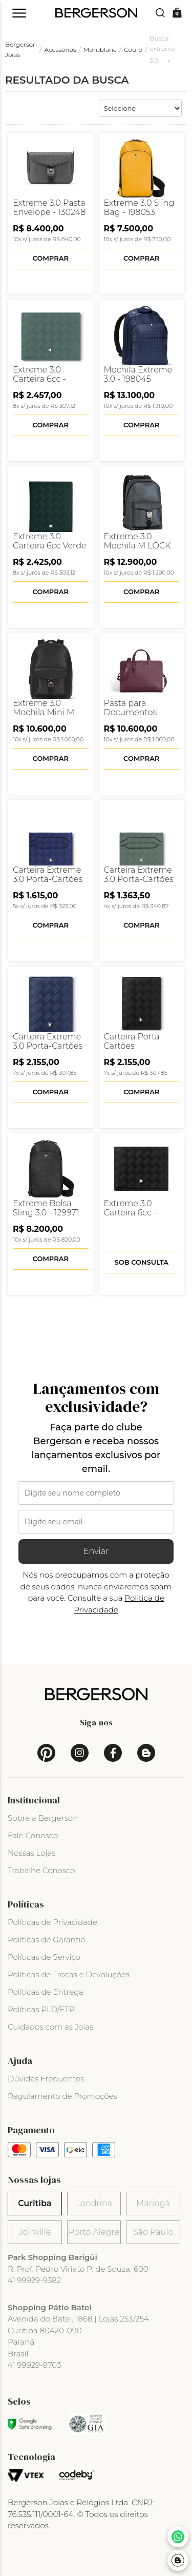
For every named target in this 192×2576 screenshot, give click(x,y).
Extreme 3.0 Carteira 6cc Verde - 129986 (50, 546)
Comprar (51, 258)
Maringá (153, 2203)
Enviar (96, 1551)
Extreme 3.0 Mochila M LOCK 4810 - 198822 (137, 546)
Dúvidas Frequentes (46, 2078)
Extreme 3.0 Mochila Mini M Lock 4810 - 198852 (50, 712)
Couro (133, 49)
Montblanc (100, 49)
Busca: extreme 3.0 (162, 49)
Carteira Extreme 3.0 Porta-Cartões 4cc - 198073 (47, 1046)
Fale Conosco (33, 1835)
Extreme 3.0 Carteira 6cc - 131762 (130, 1213)
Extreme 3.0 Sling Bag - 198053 (139, 208)
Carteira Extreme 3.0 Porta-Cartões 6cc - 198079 (47, 879)
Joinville (34, 2232)
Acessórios (60, 49)
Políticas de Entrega (45, 1992)
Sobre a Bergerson (43, 1818)
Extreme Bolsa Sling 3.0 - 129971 (46, 1208)
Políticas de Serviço (44, 1957)
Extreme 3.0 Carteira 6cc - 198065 (39, 379)
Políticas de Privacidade (52, 1922)
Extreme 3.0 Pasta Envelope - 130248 (49, 208)
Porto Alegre (94, 2232)
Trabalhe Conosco (41, 1870)
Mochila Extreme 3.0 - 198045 (138, 374)
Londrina (94, 2203)
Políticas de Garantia (47, 1939)
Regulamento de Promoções (62, 2096)
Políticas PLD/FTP (41, 2009)
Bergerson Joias (21, 49)
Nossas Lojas (31, 1853)
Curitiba (34, 2203)
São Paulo (153, 2232)
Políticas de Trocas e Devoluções (69, 1974)
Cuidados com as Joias (50, 2027)
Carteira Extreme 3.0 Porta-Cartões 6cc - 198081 (139, 879)
